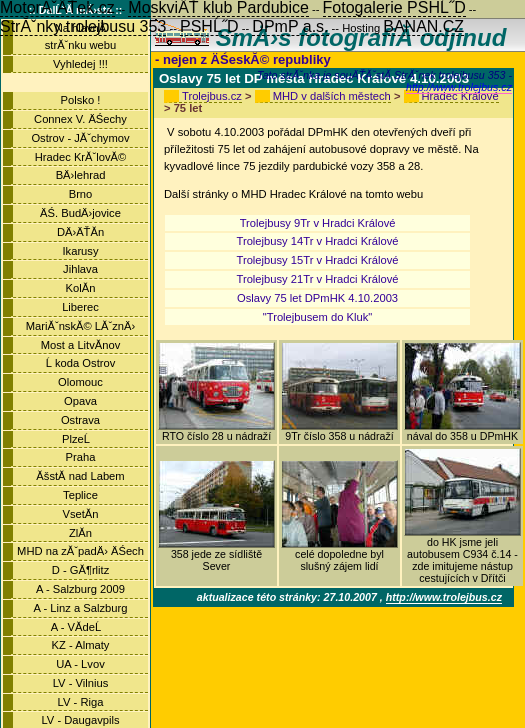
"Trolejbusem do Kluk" (318, 317)
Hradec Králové (460, 96)
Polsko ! (81, 100)
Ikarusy (80, 251)
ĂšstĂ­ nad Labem (80, 476)
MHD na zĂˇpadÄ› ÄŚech (80, 551)
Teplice (80, 495)
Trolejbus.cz (212, 96)
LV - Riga (81, 702)
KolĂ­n (81, 288)
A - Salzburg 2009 (80, 589)
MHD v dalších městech (332, 96)
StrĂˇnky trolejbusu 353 (83, 26)
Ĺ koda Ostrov (81, 363)
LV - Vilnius (81, 683)
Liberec (80, 307)
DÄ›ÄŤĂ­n (80, 232)
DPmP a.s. (290, 26)
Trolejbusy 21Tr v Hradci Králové (318, 279)
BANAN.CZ (423, 26)
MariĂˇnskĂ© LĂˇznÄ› (81, 326)
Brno (81, 194)
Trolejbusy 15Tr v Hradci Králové (318, 260)
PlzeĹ (80, 439)
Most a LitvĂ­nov (81, 345)
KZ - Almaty (81, 645)
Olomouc (80, 382)
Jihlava (80, 269)
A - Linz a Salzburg (81, 608)
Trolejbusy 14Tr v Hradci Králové (318, 241)
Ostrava (80, 420)
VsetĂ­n (80, 514)
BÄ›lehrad (81, 175)
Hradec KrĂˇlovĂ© (81, 157)
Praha (81, 457)
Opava (80, 401)
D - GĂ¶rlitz (81, 570)
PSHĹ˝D (209, 26)
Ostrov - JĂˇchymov (80, 138)
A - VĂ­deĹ (80, 627)
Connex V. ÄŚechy (80, 119)
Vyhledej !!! (80, 64)
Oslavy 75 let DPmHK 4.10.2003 (317, 298)
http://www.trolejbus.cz (459, 87)
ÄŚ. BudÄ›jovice (80, 213)
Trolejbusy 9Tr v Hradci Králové (318, 223)
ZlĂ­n (80, 533)
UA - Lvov (80, 664)
